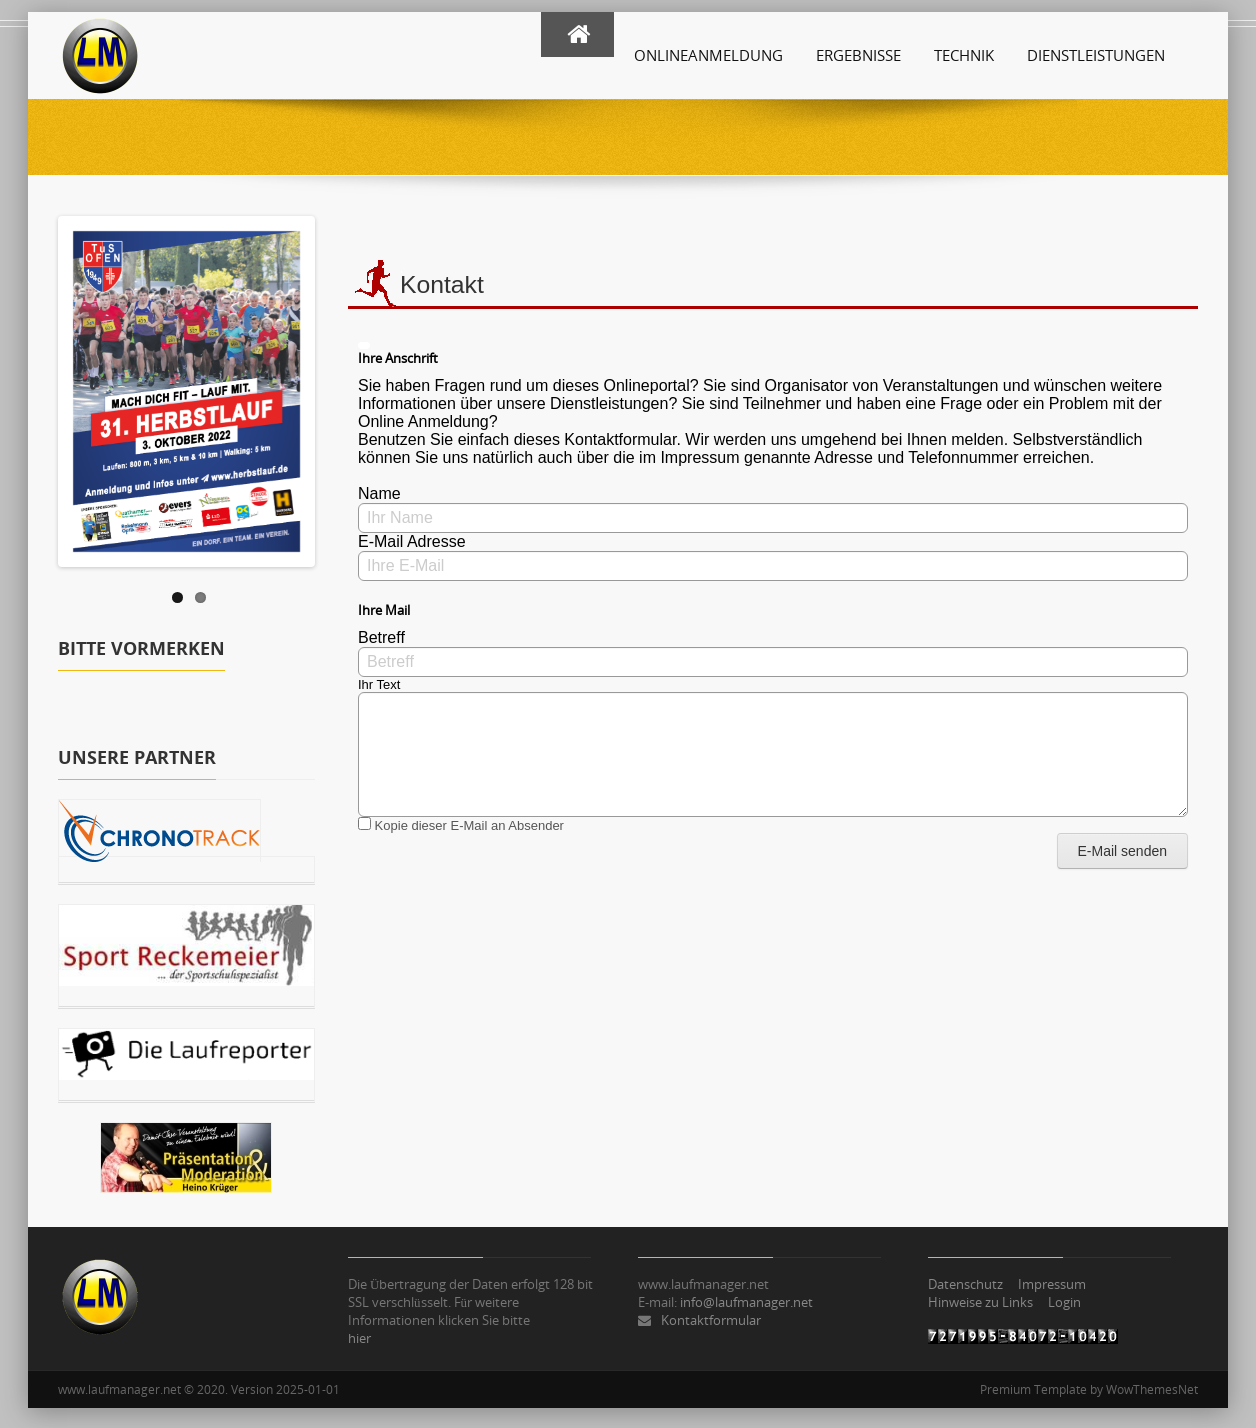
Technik (964, 55)
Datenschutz (965, 1284)
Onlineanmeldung (708, 55)
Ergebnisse (858, 55)
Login (1064, 1302)
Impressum (1052, 1284)
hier (359, 1338)
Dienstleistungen (1096, 55)
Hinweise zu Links (980, 1302)
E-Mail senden (1123, 851)
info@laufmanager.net (746, 1302)
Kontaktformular (711, 1320)
